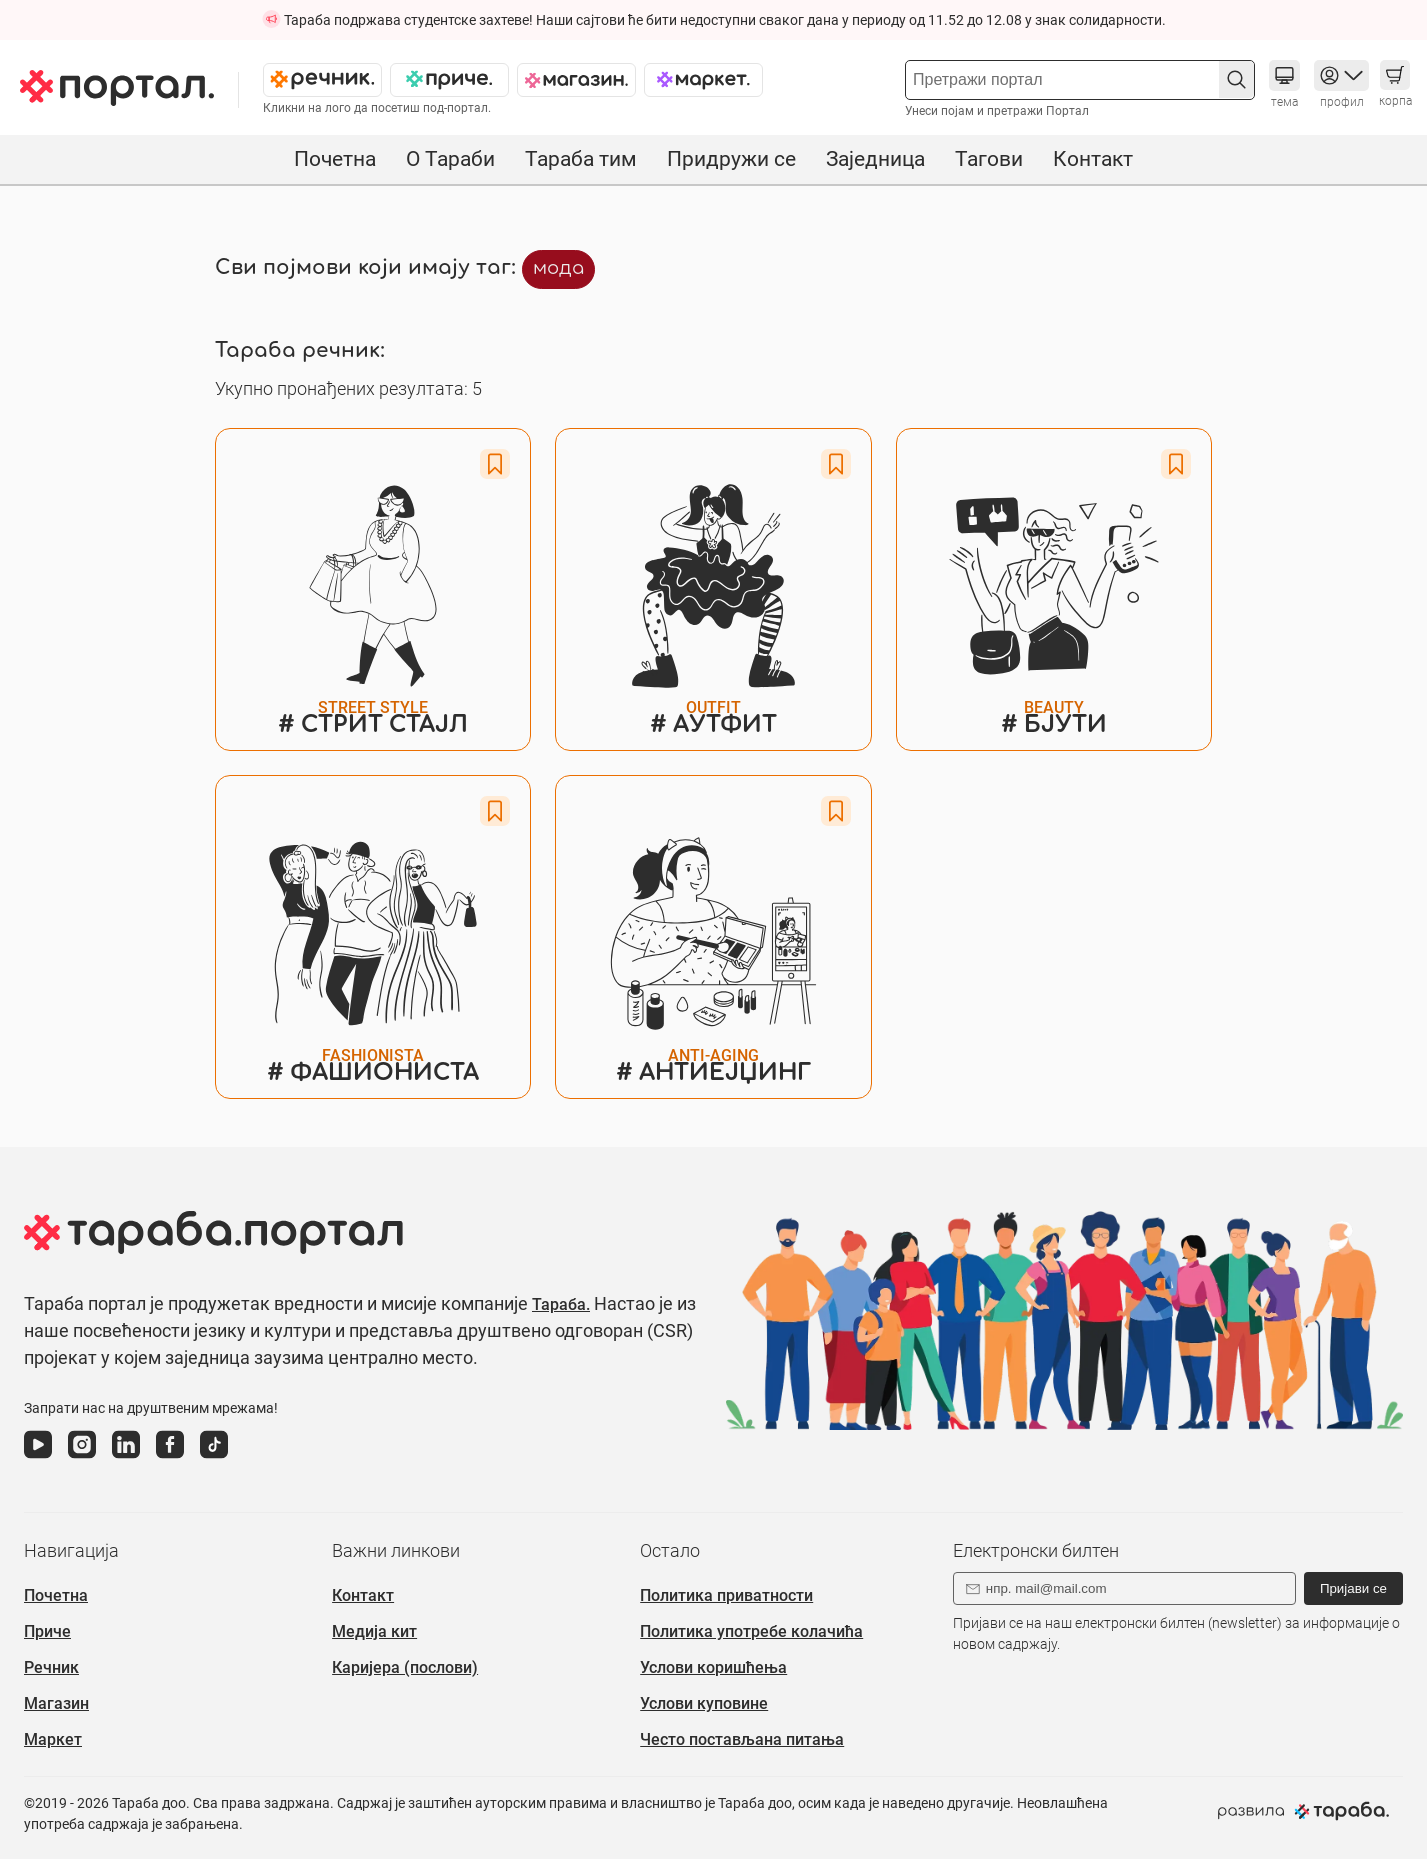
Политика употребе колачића (751, 1631)
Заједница (875, 159)
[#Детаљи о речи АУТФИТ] (713, 589)
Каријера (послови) (405, 1667)
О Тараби (450, 159)
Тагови (989, 159)
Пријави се (1353, 1588)
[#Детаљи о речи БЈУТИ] (1054, 589)
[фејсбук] (170, 1459)
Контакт (1093, 159)
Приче (47, 1631)
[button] (1236, 79)
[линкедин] (126, 1459)
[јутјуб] (38, 1459)
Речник (51, 1667)
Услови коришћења (713, 1667)
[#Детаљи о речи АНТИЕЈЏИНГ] (713, 936)
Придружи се (731, 159)
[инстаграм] (82, 1459)
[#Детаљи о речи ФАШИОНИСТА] (373, 936)
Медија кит (374, 1631)
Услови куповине (704, 1703)
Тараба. (561, 1304)
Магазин (56, 1703)
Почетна (335, 159)
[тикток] (214, 1459)
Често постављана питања (742, 1739)
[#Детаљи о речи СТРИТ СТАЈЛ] (373, 589)
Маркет (53, 1739)
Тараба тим (581, 159)
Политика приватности (726, 1595)
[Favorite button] (495, 464)
